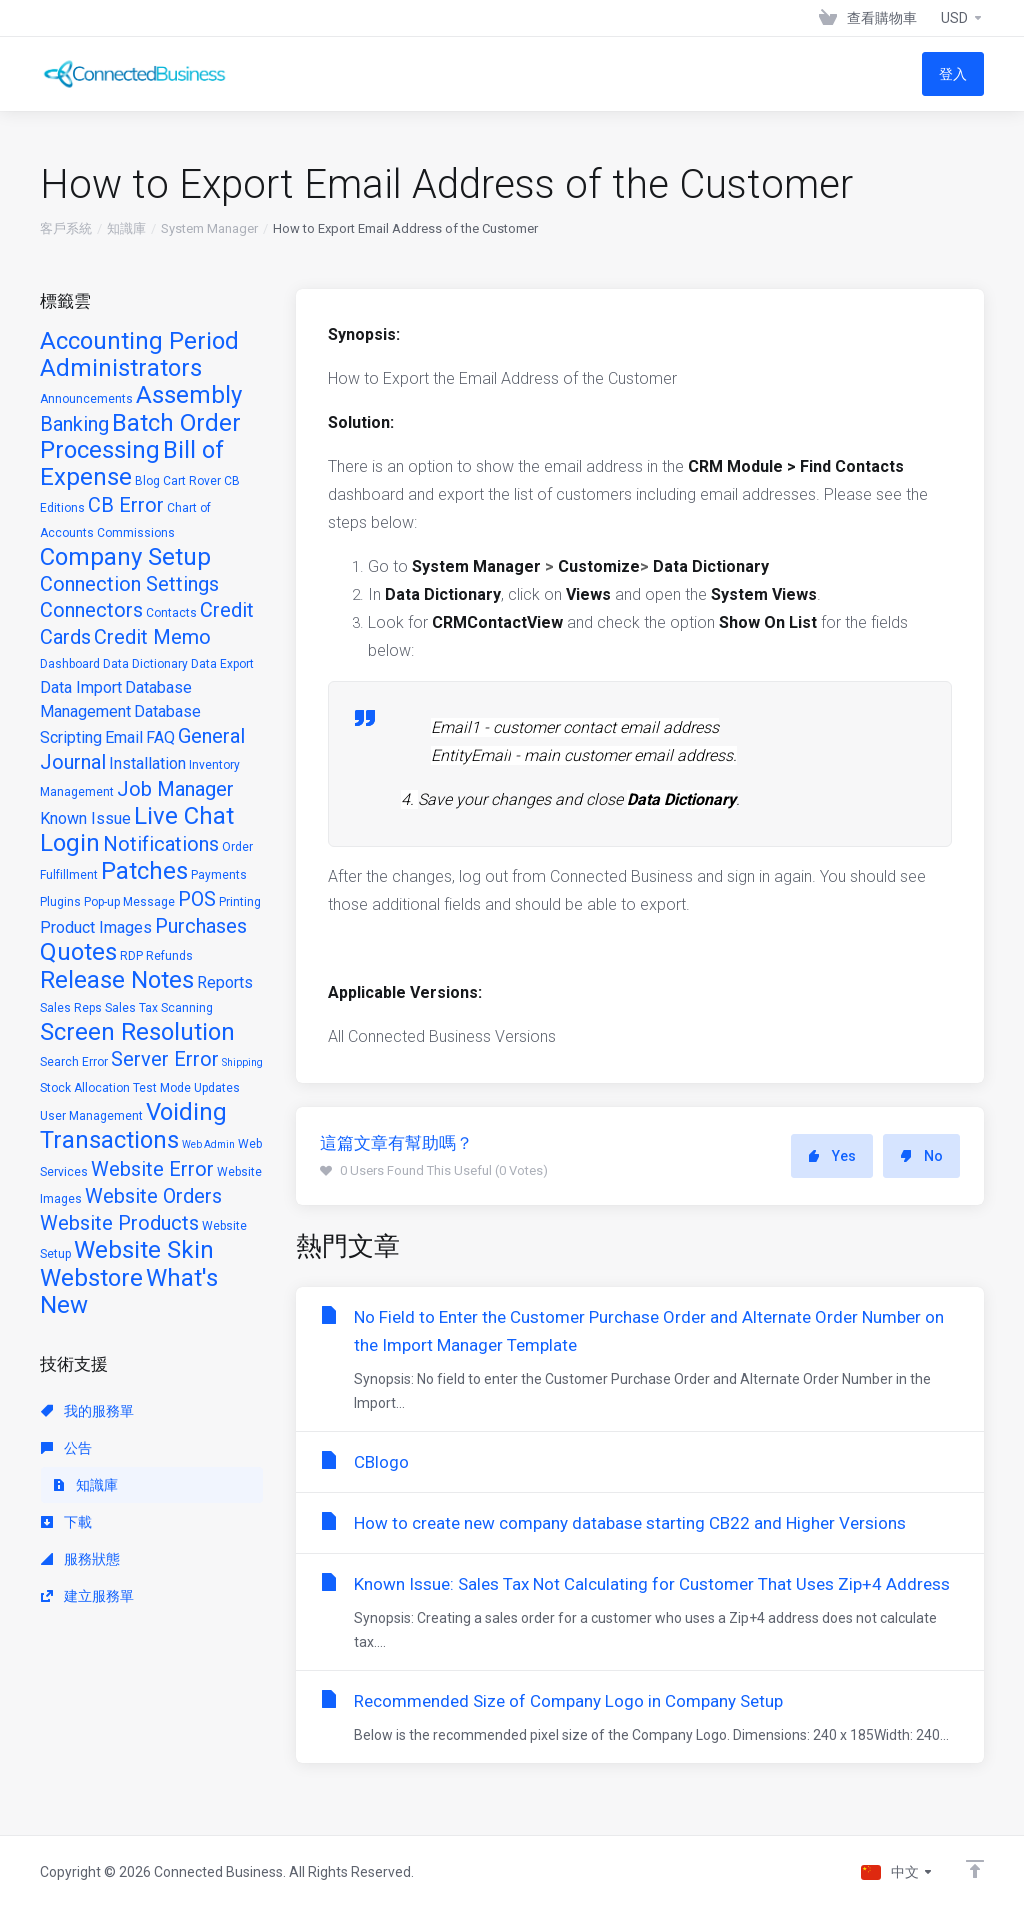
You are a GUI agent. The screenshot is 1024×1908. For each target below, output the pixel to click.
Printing (240, 902)
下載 (66, 1522)
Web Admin (208, 1144)
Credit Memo (152, 637)
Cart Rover (192, 481)
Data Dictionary (145, 664)
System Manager (209, 228)
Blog (147, 481)
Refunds (169, 956)
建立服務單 (87, 1596)
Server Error (165, 1059)
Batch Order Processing (140, 436)
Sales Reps (71, 1008)
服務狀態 (80, 1559)
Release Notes (117, 980)
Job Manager (175, 789)
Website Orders (153, 1196)
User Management (91, 1116)
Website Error (152, 1169)
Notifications (161, 844)
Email (124, 737)
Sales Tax (131, 1008)
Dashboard (70, 664)
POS (197, 899)
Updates (217, 1088)
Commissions (136, 533)
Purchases (201, 926)
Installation (147, 763)
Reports (225, 982)
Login (70, 843)
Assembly (189, 395)
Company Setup (125, 557)
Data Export (222, 664)
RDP (131, 956)
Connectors (91, 610)
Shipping (242, 1062)
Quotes (78, 952)
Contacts (171, 613)
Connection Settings (129, 584)
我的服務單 (87, 1411)
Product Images (96, 927)
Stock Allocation (85, 1088)
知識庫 (126, 228)
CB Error (126, 505)
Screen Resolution (137, 1032)
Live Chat (184, 816)
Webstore (91, 1278)
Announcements (86, 399)
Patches (144, 871)
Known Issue (85, 818)
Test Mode (162, 1088)
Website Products (119, 1223)
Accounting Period (139, 341)
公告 (66, 1448)
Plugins (60, 902)
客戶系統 (66, 228)
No (921, 1156)
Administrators (121, 368)
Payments (219, 875)
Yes (832, 1156)
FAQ (160, 737)
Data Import (81, 687)
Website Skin (144, 1250)
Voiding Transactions (133, 1126)
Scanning (187, 1008)
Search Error (74, 1062)
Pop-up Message (129, 902)
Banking (74, 424)
